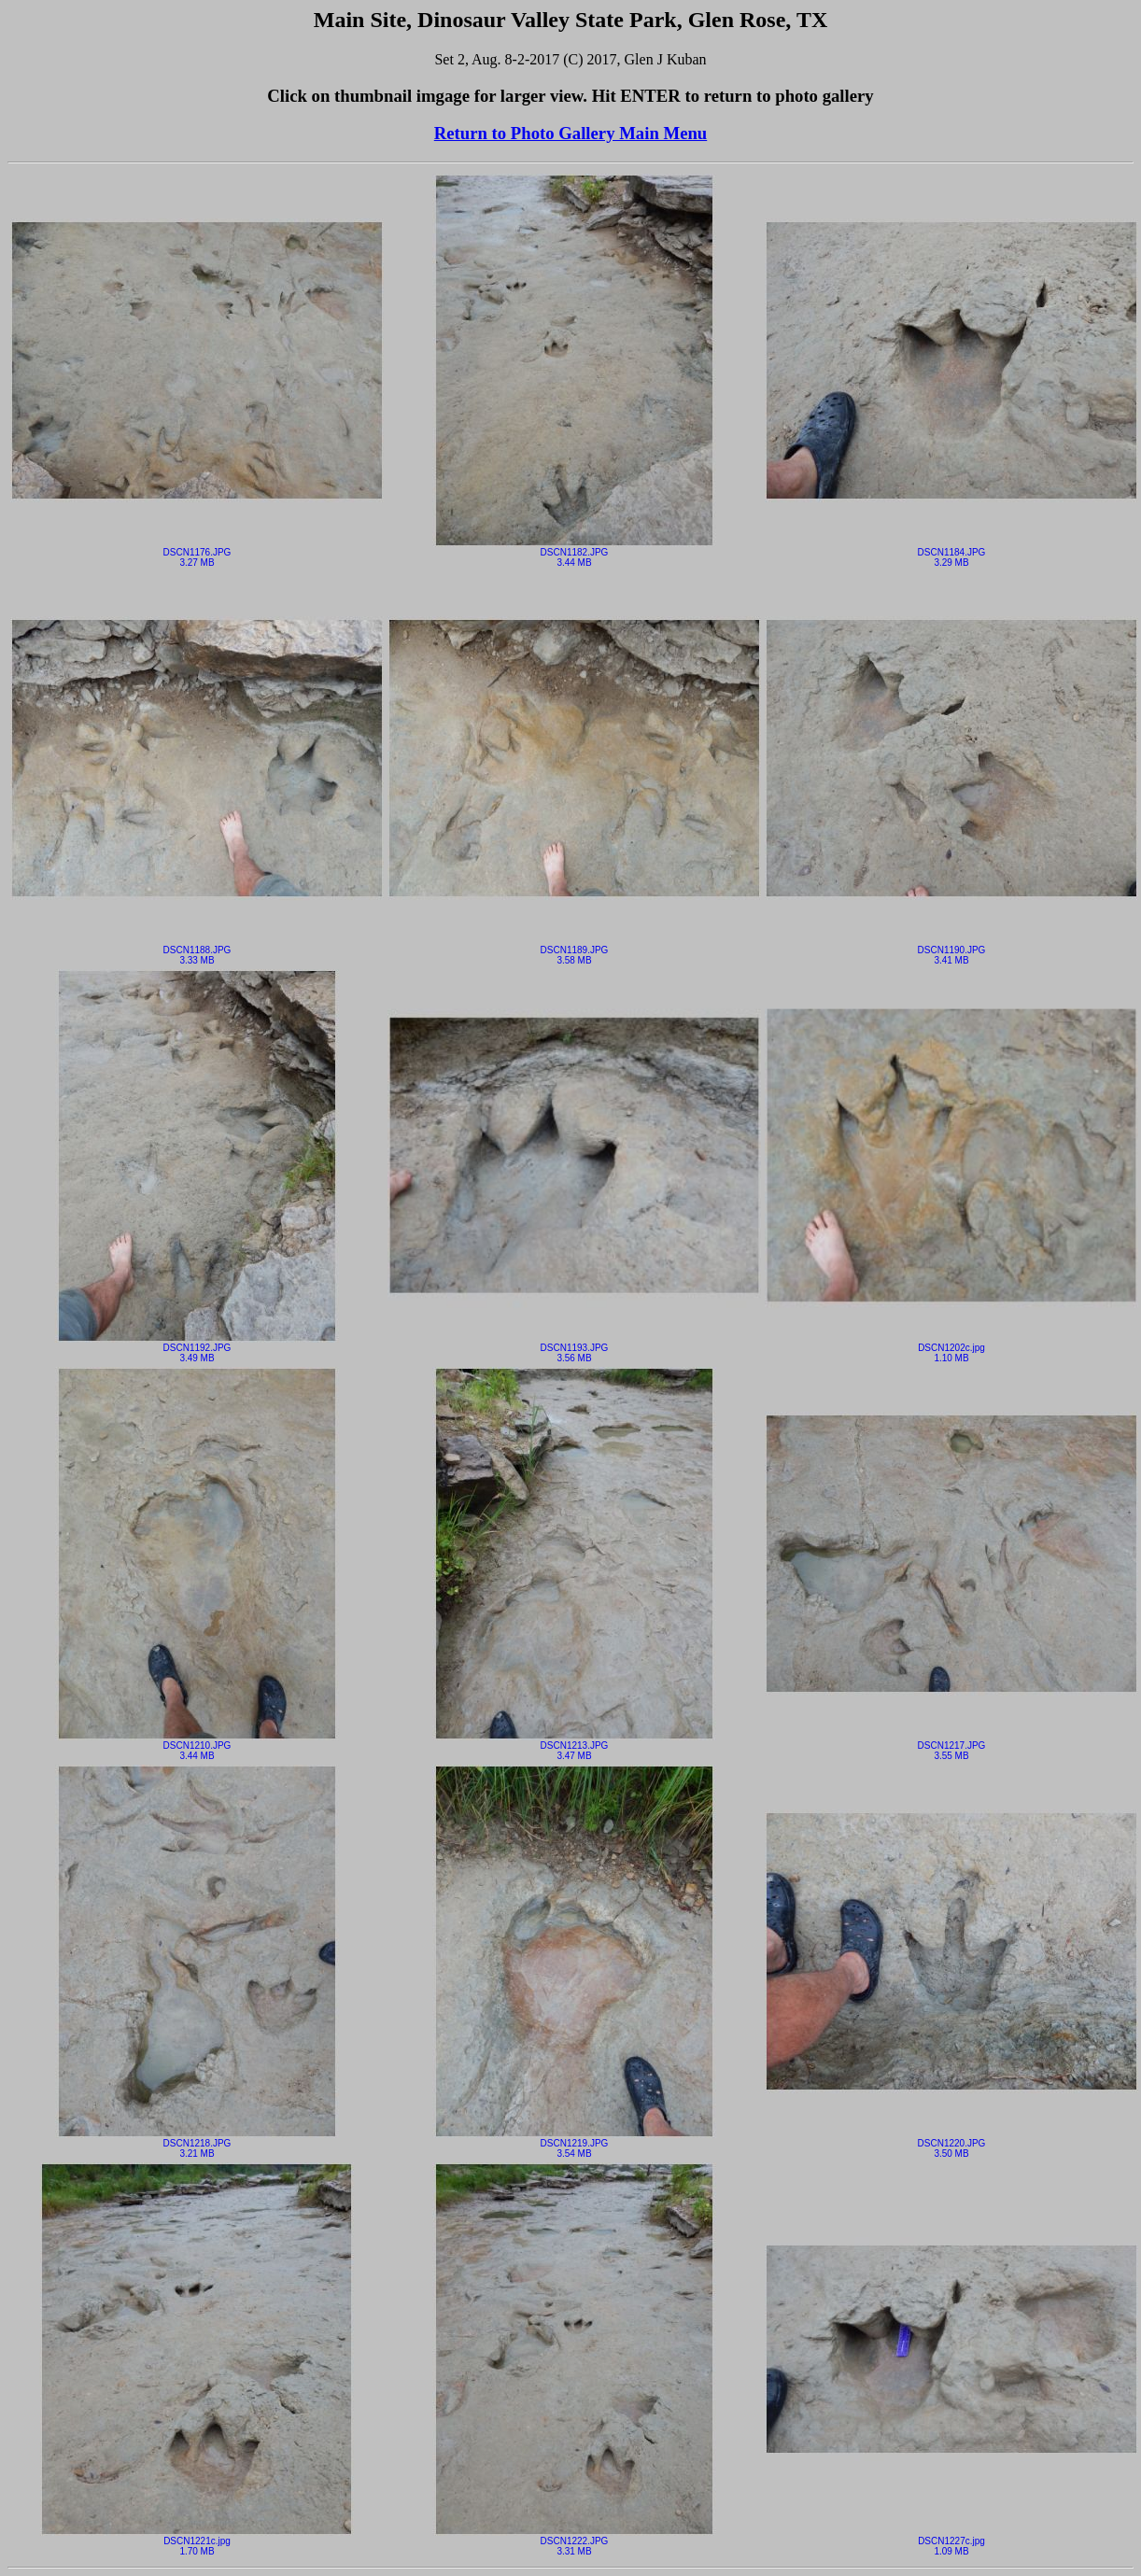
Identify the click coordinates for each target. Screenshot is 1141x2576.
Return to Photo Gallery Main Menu (570, 133)
